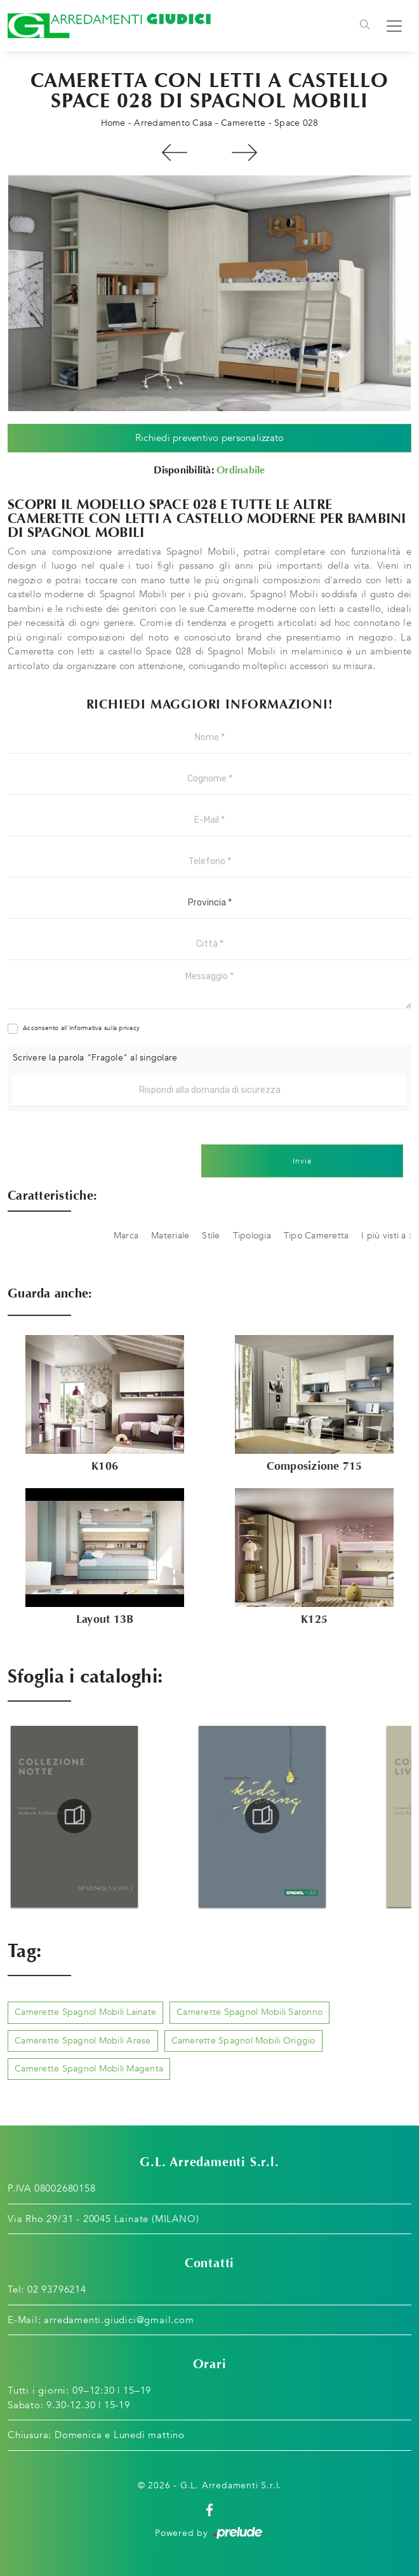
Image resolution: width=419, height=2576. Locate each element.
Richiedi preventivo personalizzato (209, 437)
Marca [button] (126, 1236)
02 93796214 (56, 2289)
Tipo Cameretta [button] (316, 1236)
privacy (129, 1028)
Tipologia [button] (252, 1236)
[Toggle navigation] (364, 26)
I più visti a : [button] (386, 1236)
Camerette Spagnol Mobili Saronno (249, 2012)
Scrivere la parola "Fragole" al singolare (95, 1058)
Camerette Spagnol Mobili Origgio (243, 2041)
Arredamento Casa (173, 123)
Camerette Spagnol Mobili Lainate (85, 2012)
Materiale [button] (170, 1236)
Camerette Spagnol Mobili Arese (83, 2041)
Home (113, 123)
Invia (302, 1161)
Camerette (243, 123)
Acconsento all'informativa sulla (81, 1028)
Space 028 (296, 123)
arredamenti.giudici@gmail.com (119, 2320)
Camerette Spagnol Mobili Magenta (89, 2069)
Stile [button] (211, 1236)
